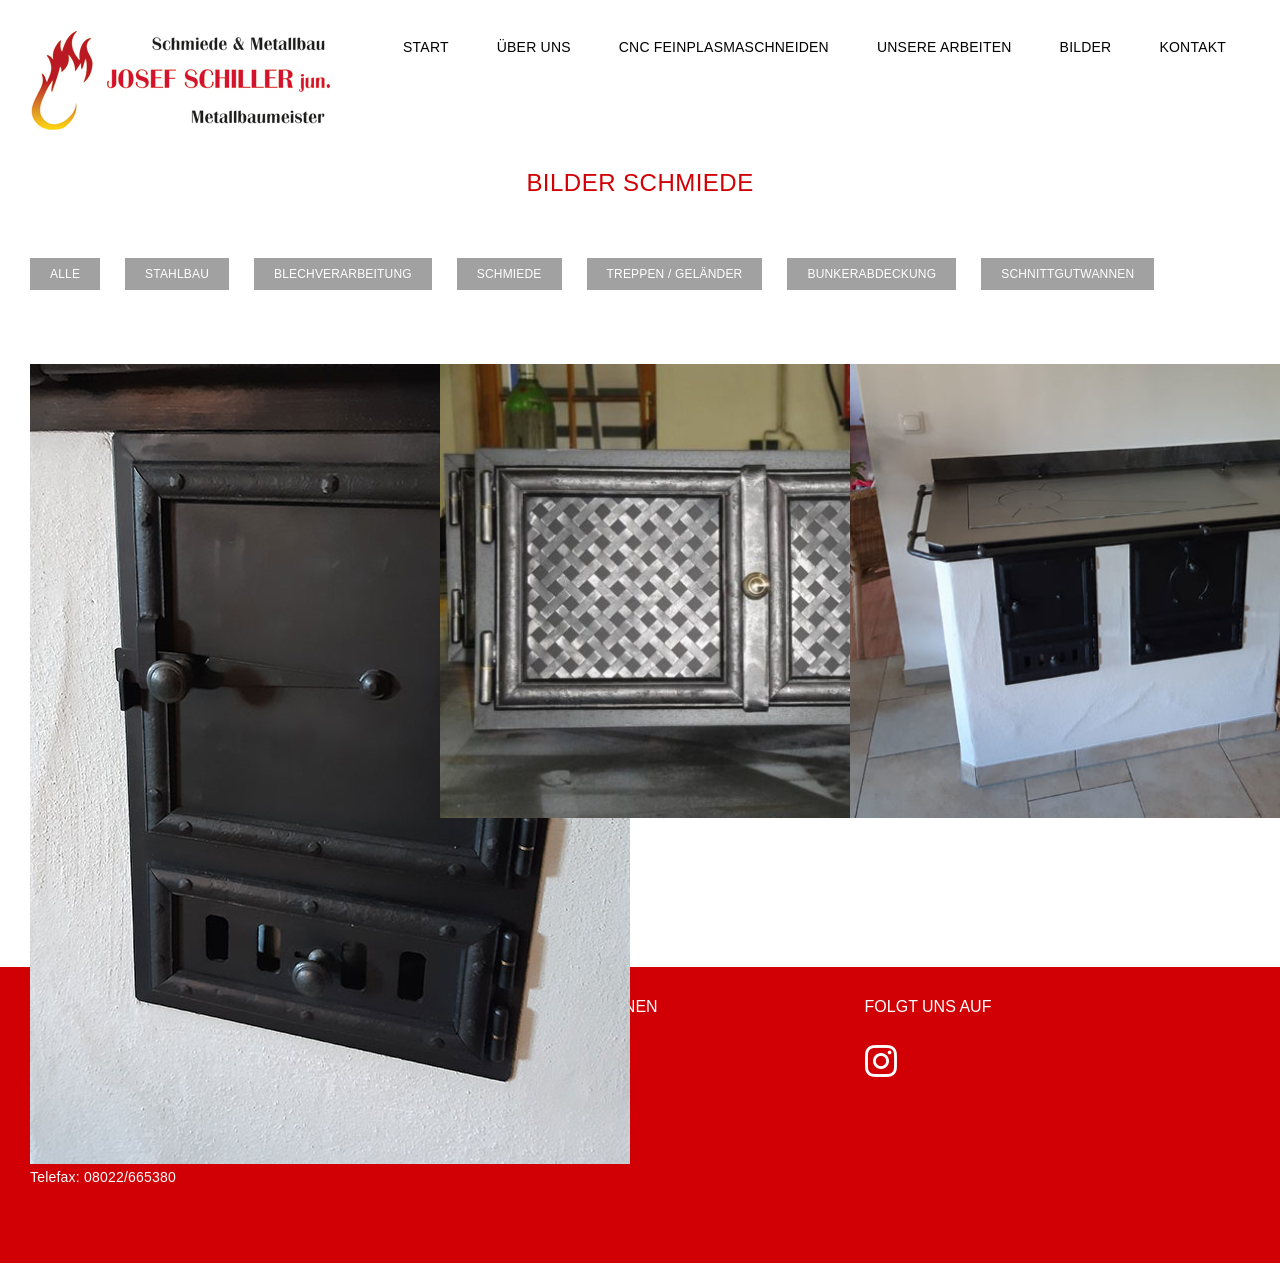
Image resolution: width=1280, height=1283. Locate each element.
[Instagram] (881, 1061)
